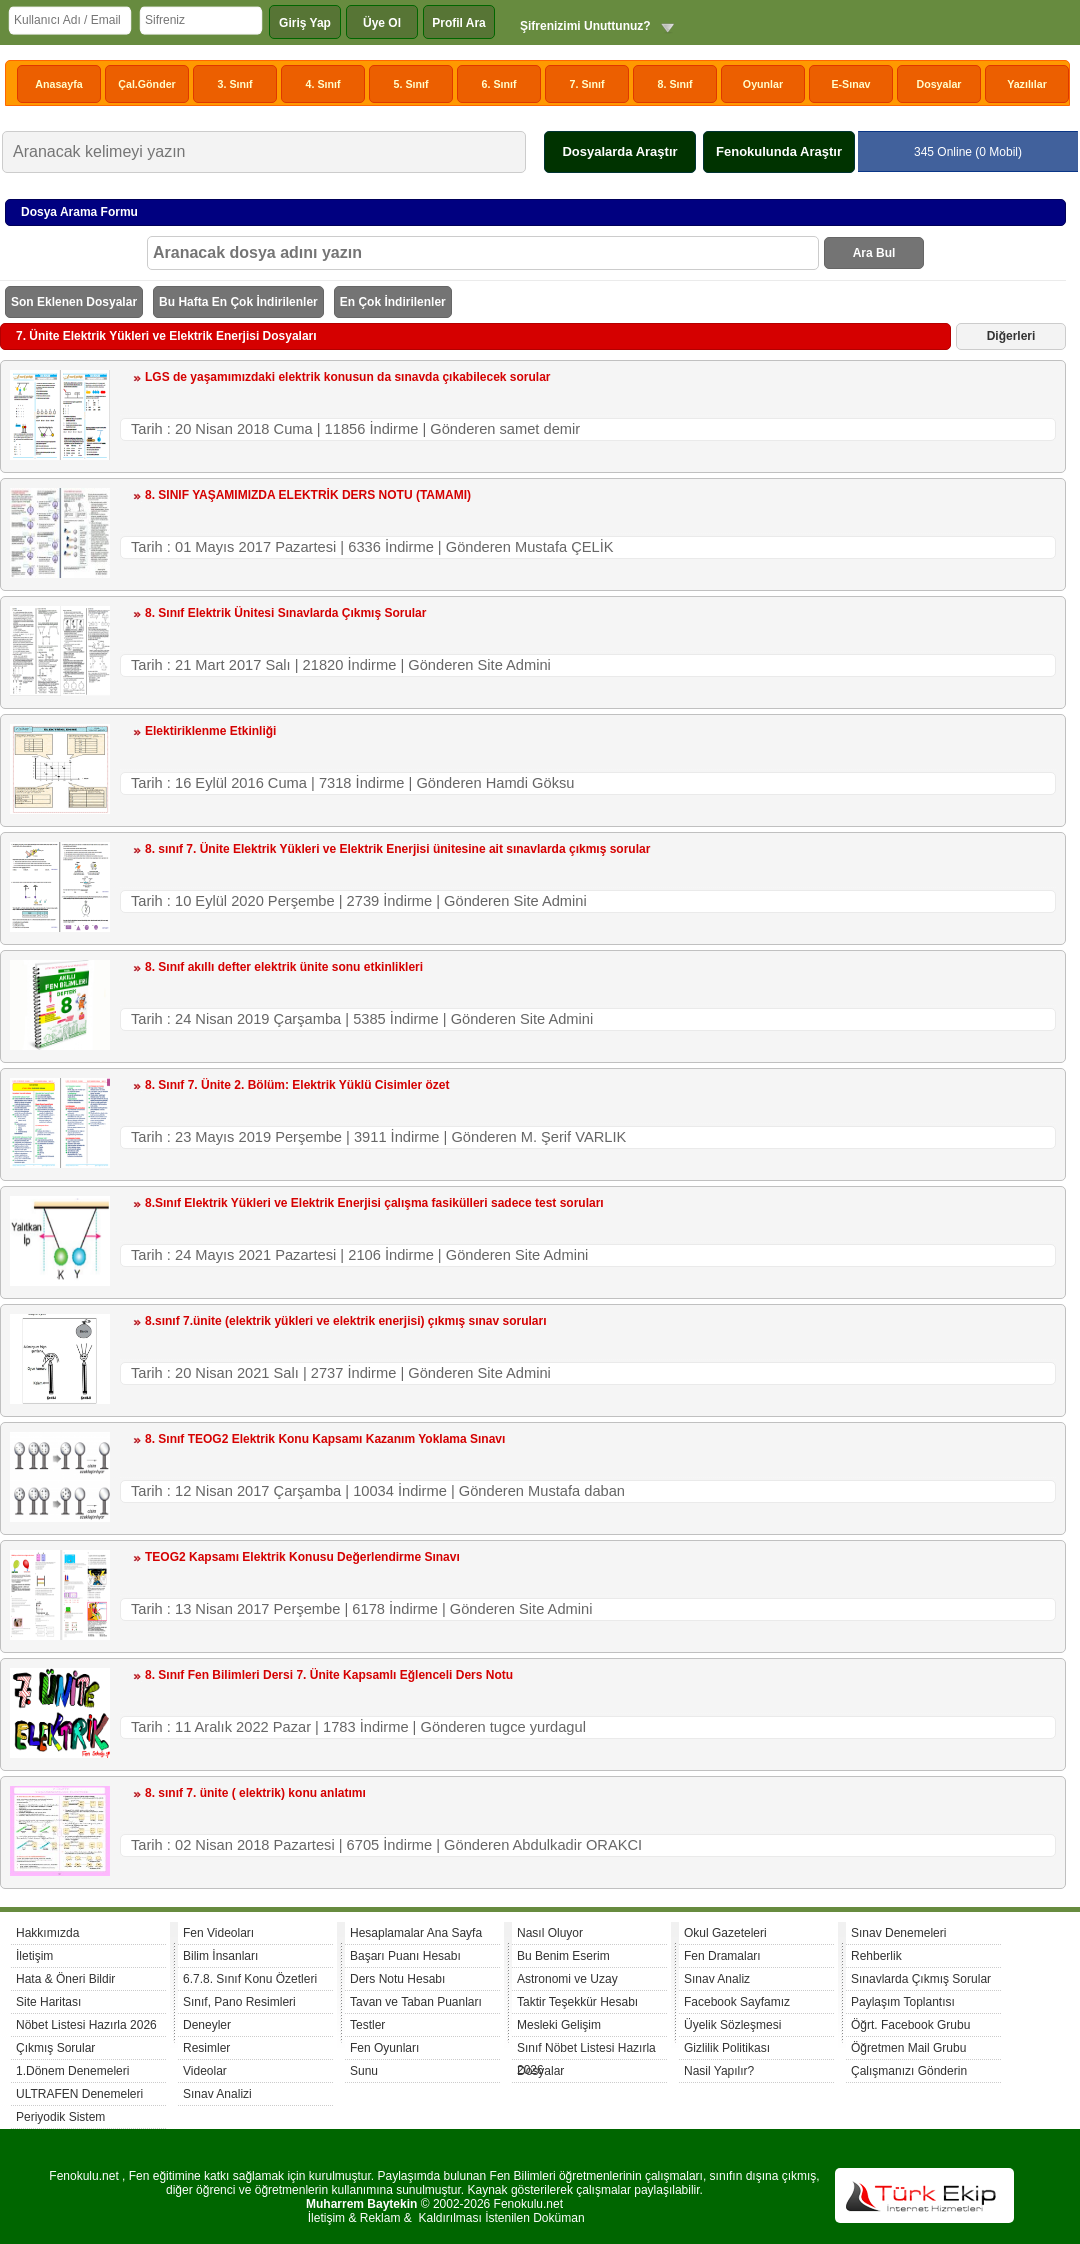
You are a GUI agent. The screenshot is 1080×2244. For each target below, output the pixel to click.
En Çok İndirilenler (393, 302)
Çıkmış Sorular (55, 2048)
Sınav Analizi (217, 2094)
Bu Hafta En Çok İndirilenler (238, 302)
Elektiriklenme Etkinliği (210, 731)
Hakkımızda (47, 1933)
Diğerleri (1011, 336)
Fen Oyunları (384, 2048)
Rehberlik (876, 1956)
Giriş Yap (305, 23)
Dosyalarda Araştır (619, 151)
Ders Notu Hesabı (397, 1979)
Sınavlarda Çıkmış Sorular (921, 1979)
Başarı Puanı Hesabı (405, 1956)
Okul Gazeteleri (725, 1933)
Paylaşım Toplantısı (903, 2002)
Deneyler (207, 2025)
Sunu (364, 2071)
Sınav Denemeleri (898, 1933)
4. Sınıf (323, 84)
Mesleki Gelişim (559, 2025)
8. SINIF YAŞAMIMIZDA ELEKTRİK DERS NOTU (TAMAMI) (308, 495)
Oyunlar (763, 84)
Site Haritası (48, 2002)
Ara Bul (874, 253)
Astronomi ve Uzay (567, 1979)
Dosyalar (938, 84)
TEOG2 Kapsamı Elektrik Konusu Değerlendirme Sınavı (302, 1557)
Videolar (205, 2071)
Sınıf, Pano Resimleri (239, 2002)
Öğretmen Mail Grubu (908, 2048)
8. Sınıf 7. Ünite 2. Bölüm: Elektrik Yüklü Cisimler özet (297, 1085)
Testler (367, 2025)
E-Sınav (850, 84)
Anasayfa (58, 84)
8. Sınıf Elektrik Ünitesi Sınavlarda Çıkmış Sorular (285, 613)
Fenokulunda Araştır (779, 151)
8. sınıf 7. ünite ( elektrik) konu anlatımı (255, 1793)
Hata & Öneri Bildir (65, 1979)
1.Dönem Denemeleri (72, 2071)
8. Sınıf (675, 84)
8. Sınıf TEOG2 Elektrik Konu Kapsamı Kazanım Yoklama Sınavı (325, 1439)
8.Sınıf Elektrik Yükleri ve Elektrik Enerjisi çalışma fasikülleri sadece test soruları (374, 1203)
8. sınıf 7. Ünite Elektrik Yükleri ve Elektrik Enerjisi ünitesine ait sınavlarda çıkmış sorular (397, 849)
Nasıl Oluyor (550, 1933)
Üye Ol (382, 23)
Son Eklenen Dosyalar (74, 302)
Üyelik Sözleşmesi (732, 2025)
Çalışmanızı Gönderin (909, 2071)
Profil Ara (459, 23)
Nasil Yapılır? (719, 2071)
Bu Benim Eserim (563, 1956)
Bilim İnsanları (220, 1956)
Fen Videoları (218, 1933)
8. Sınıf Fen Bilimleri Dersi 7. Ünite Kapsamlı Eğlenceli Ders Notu (329, 1675)
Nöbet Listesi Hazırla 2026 (86, 2025)
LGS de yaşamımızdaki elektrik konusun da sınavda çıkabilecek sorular (348, 377)
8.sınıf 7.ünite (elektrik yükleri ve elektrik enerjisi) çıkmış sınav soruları (346, 1321)
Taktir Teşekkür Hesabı (577, 2002)
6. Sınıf (499, 84)
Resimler (206, 2048)
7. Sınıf (587, 84)
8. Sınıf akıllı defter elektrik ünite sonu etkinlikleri (284, 967)
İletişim (34, 1956)
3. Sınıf (235, 84)
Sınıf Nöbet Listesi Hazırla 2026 (586, 2050)
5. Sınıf (411, 84)
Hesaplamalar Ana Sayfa (416, 1933)
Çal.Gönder (146, 84)
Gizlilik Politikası (727, 2048)
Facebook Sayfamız (737, 2002)
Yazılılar (1027, 84)
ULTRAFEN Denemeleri (79, 2094)
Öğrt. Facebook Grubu (910, 2025)
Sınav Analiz (717, 1979)
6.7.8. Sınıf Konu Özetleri (250, 1979)
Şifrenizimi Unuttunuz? (585, 26)
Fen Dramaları (722, 1956)
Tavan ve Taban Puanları (416, 2002)
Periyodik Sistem (60, 2117)
